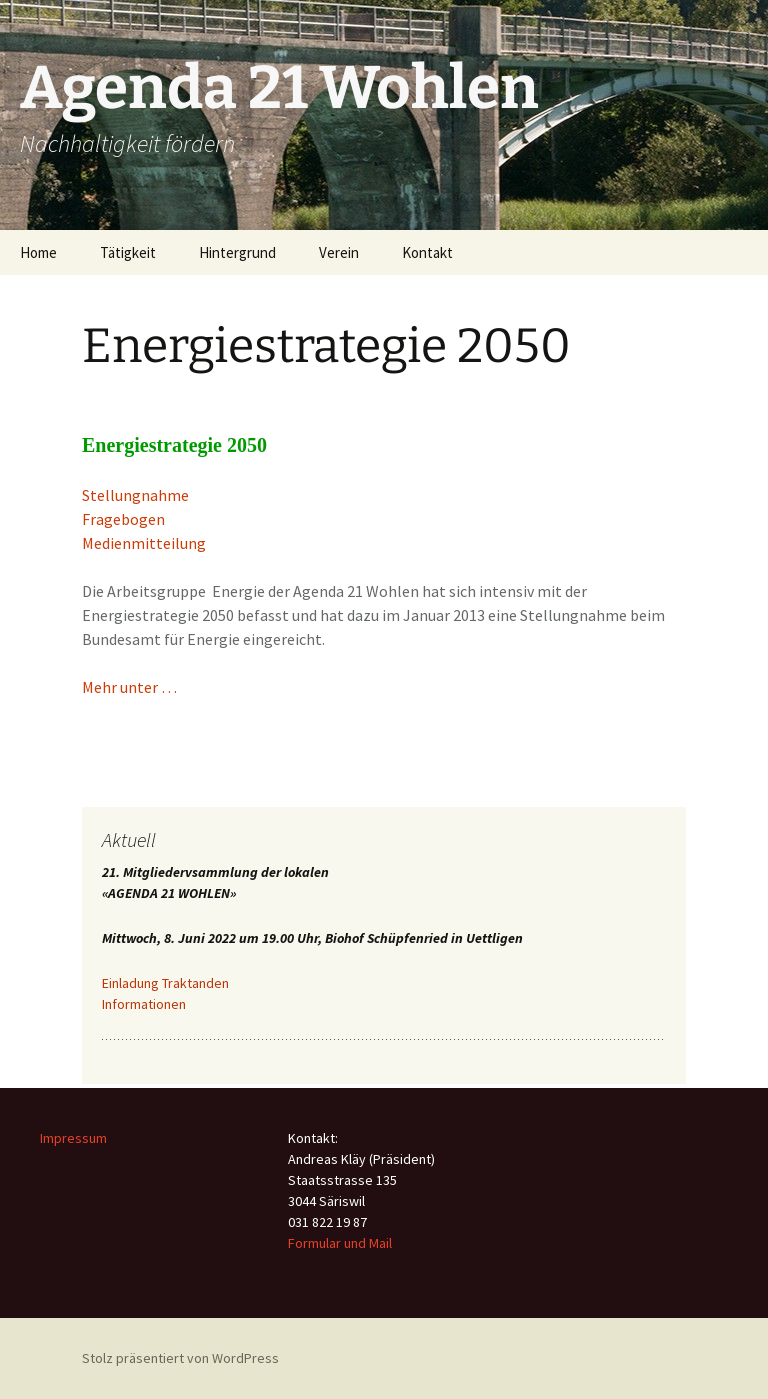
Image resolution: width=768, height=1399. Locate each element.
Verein (339, 252)
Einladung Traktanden (165, 983)
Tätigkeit (128, 252)
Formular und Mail (340, 1243)
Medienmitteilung (144, 543)
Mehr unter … (129, 687)
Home (38, 252)
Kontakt (427, 252)
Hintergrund (237, 252)
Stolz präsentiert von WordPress (180, 1358)
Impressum (73, 1138)
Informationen (144, 1004)
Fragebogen (123, 519)
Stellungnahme (135, 495)
